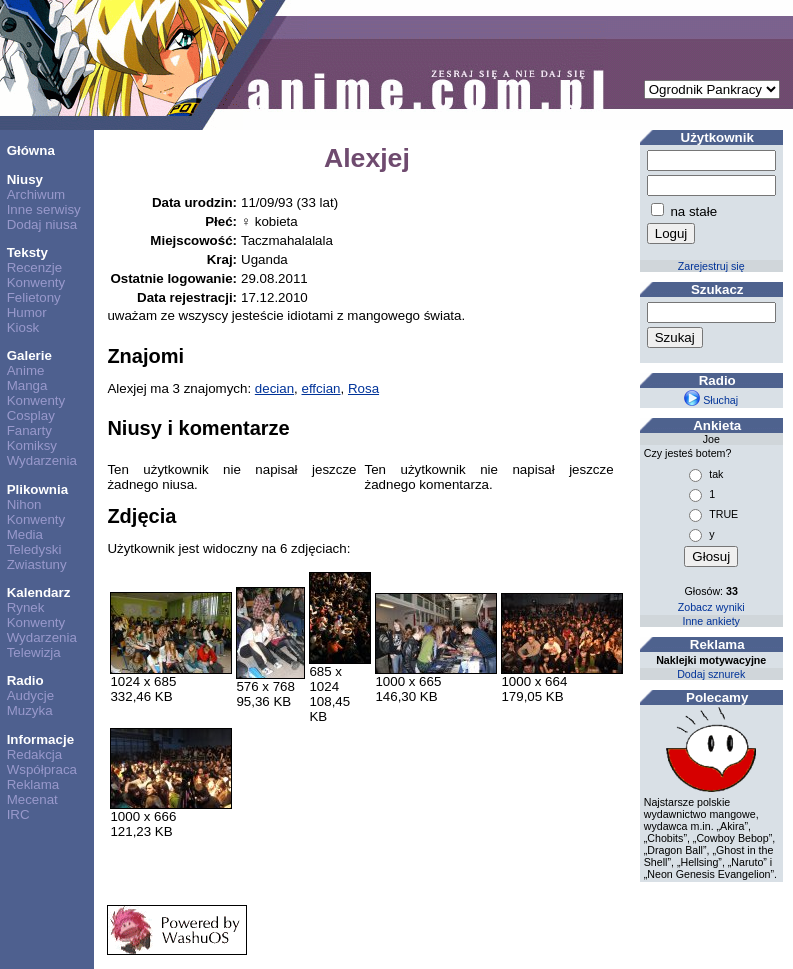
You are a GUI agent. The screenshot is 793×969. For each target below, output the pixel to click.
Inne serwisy (44, 209)
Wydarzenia (42, 460)
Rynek (26, 607)
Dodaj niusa (42, 224)
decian (274, 388)
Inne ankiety (710, 621)
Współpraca (42, 769)
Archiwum (36, 194)
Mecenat (32, 799)
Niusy (25, 179)
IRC (18, 814)
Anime (26, 370)
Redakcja (35, 754)
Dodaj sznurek (711, 674)
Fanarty (29, 430)
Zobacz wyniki (711, 607)
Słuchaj (711, 400)
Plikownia (37, 489)
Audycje (30, 695)
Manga (27, 385)
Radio (25, 680)
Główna (31, 150)
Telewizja (34, 652)
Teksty (27, 252)
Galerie (29, 355)
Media (25, 534)
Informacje (40, 739)
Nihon (24, 504)
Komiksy (32, 445)
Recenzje (35, 267)
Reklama (33, 784)
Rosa (363, 388)
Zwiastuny (37, 564)
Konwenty (36, 282)
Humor (27, 312)
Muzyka (30, 710)
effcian (321, 388)
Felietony (34, 297)
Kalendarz (39, 592)
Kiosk (23, 327)
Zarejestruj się (711, 266)
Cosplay (31, 415)
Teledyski (34, 549)
